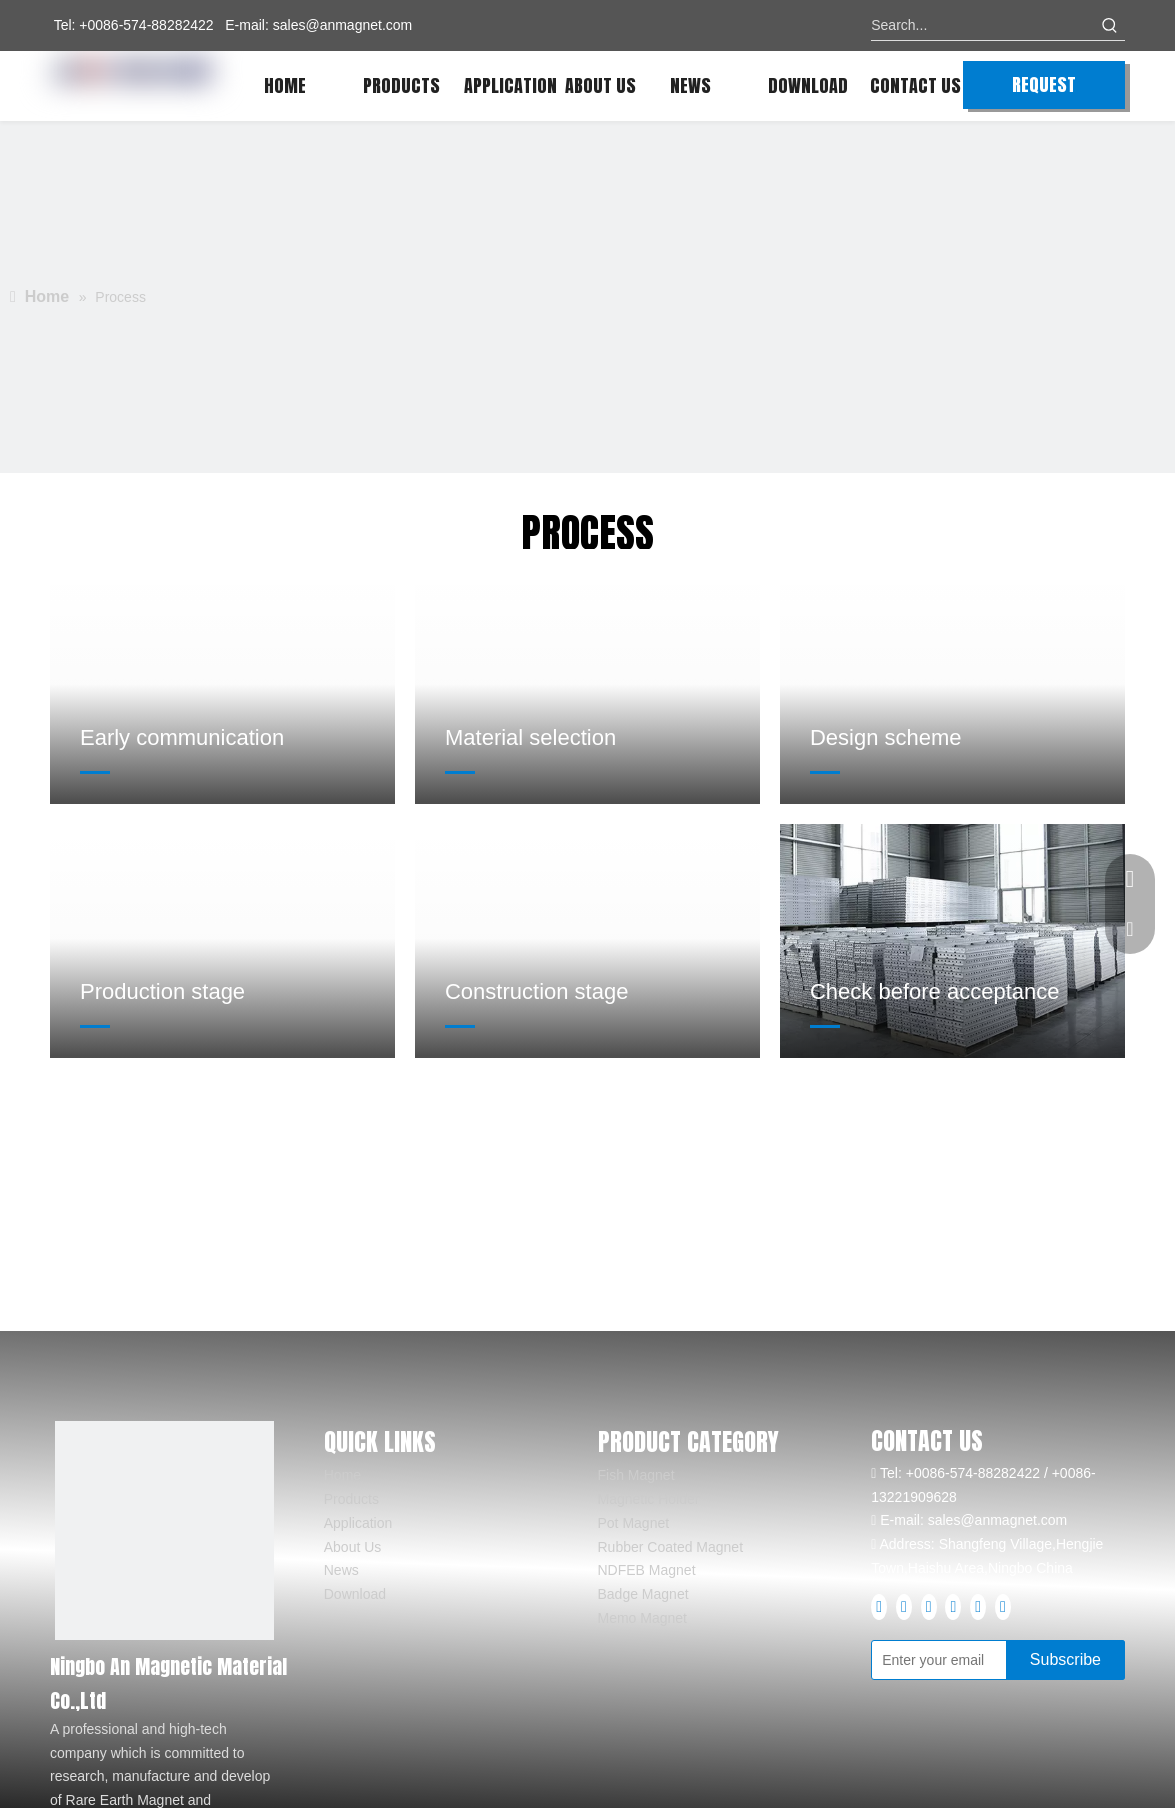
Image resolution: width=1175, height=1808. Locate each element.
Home (342, 1475)
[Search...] (983, 25)
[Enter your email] (959, 1660)
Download (355, 1594)
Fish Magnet (636, 1475)
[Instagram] (953, 1607)
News (341, 1570)
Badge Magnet (643, 1594)
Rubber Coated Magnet (671, 1547)
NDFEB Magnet (647, 1570)
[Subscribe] (1065, 1660)
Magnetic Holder (649, 1499)
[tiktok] (1003, 1607)
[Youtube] (929, 1607)
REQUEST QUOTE (1044, 90)
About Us (353, 1547)
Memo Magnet (642, 1618)
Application (358, 1523)
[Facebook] (879, 1607)
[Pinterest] (978, 1607)
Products (351, 1499)
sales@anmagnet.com (343, 25)
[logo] (164, 1530)
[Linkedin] (904, 1607)
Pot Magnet (634, 1523)
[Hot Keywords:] (1110, 25)
